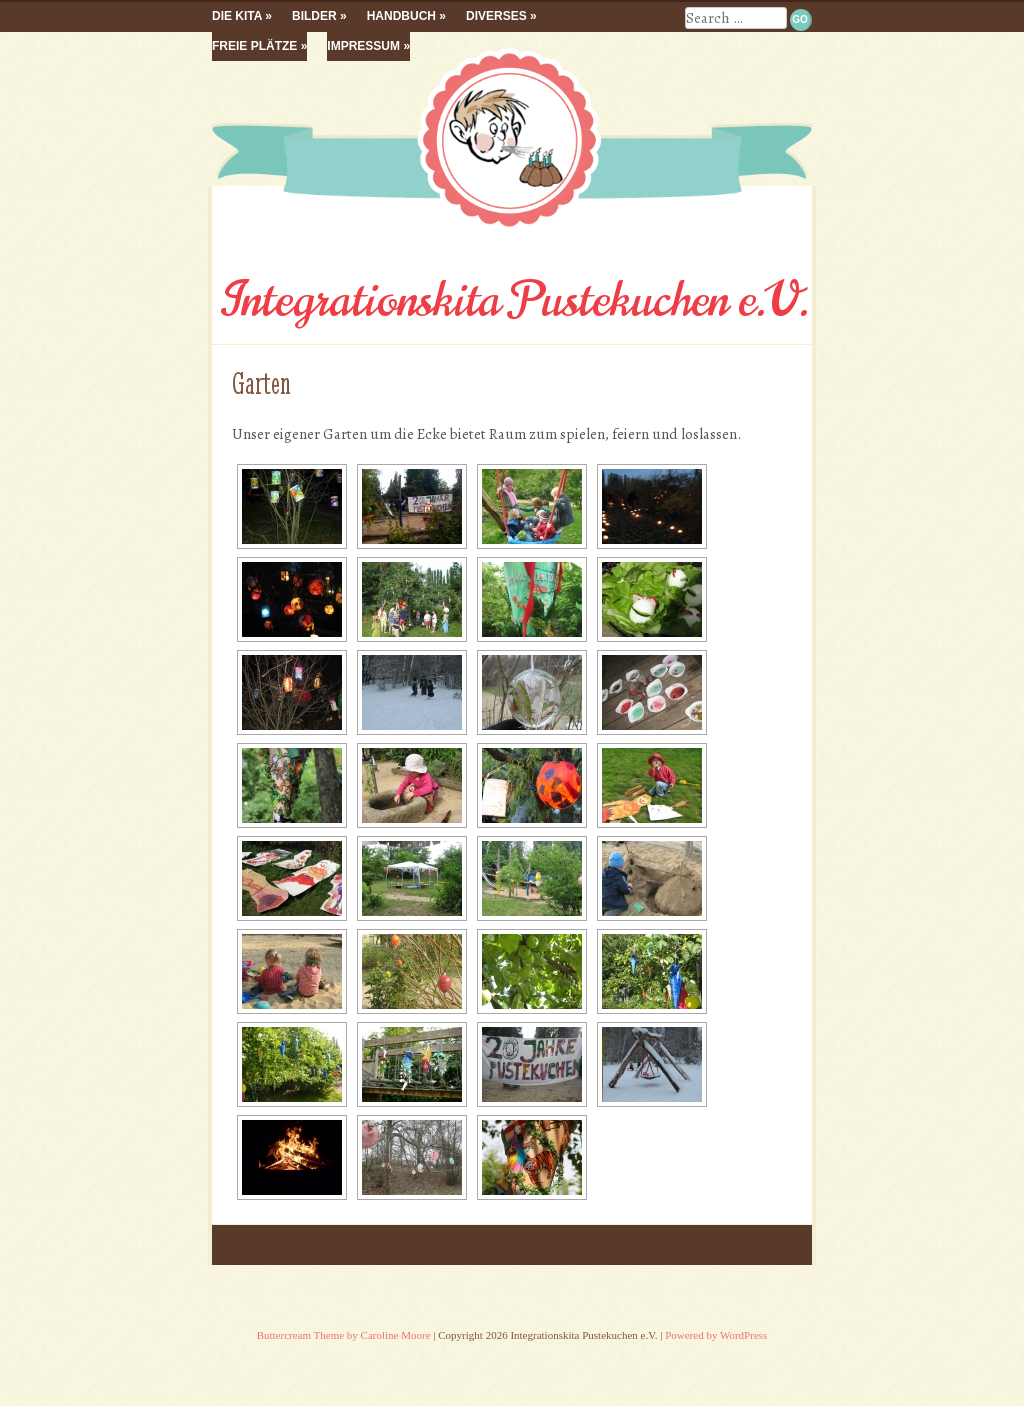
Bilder (314, 16)
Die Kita (237, 16)
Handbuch (401, 16)
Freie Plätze (254, 46)
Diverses (496, 16)
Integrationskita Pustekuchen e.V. (512, 300)
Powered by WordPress (716, 1335)
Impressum (363, 46)
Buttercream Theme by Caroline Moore (344, 1335)
